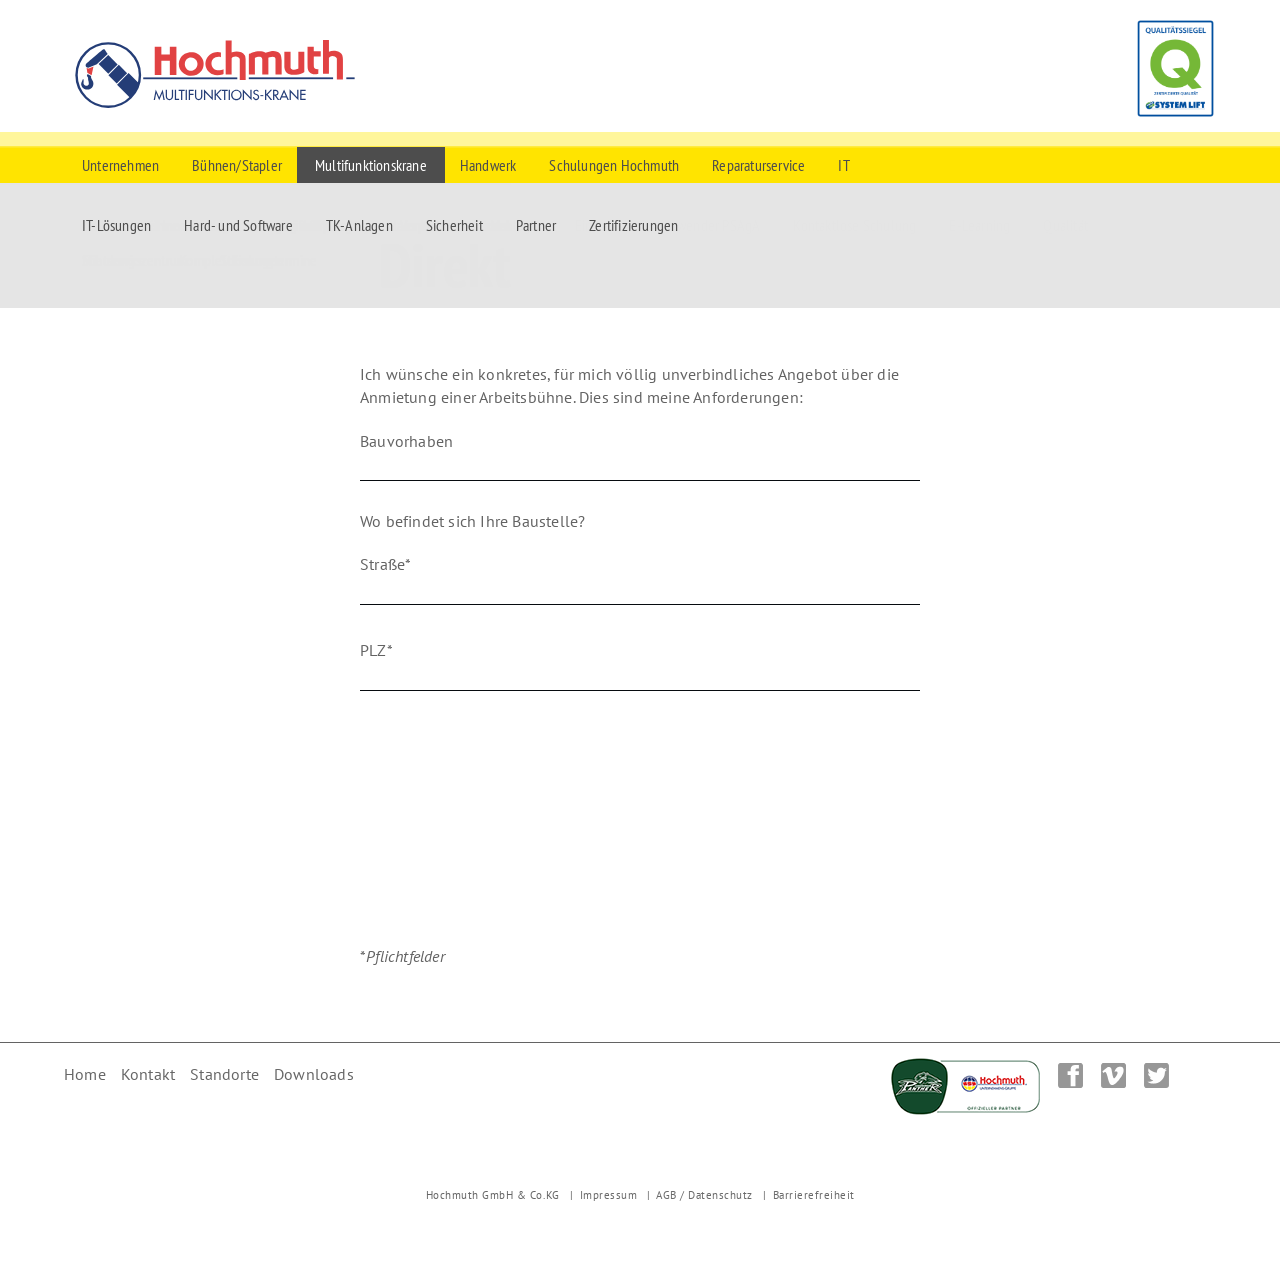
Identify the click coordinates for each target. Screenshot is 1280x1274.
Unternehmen (120, 165)
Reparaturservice (758, 165)
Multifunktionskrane (371, 165)
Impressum (609, 1195)
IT (843, 165)
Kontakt (148, 1074)
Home (85, 1074)
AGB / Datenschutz (704, 1195)
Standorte (224, 1074)
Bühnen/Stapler (237, 165)
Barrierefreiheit (814, 1195)
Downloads (314, 1074)
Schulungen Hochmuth (614, 165)
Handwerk (488, 165)
